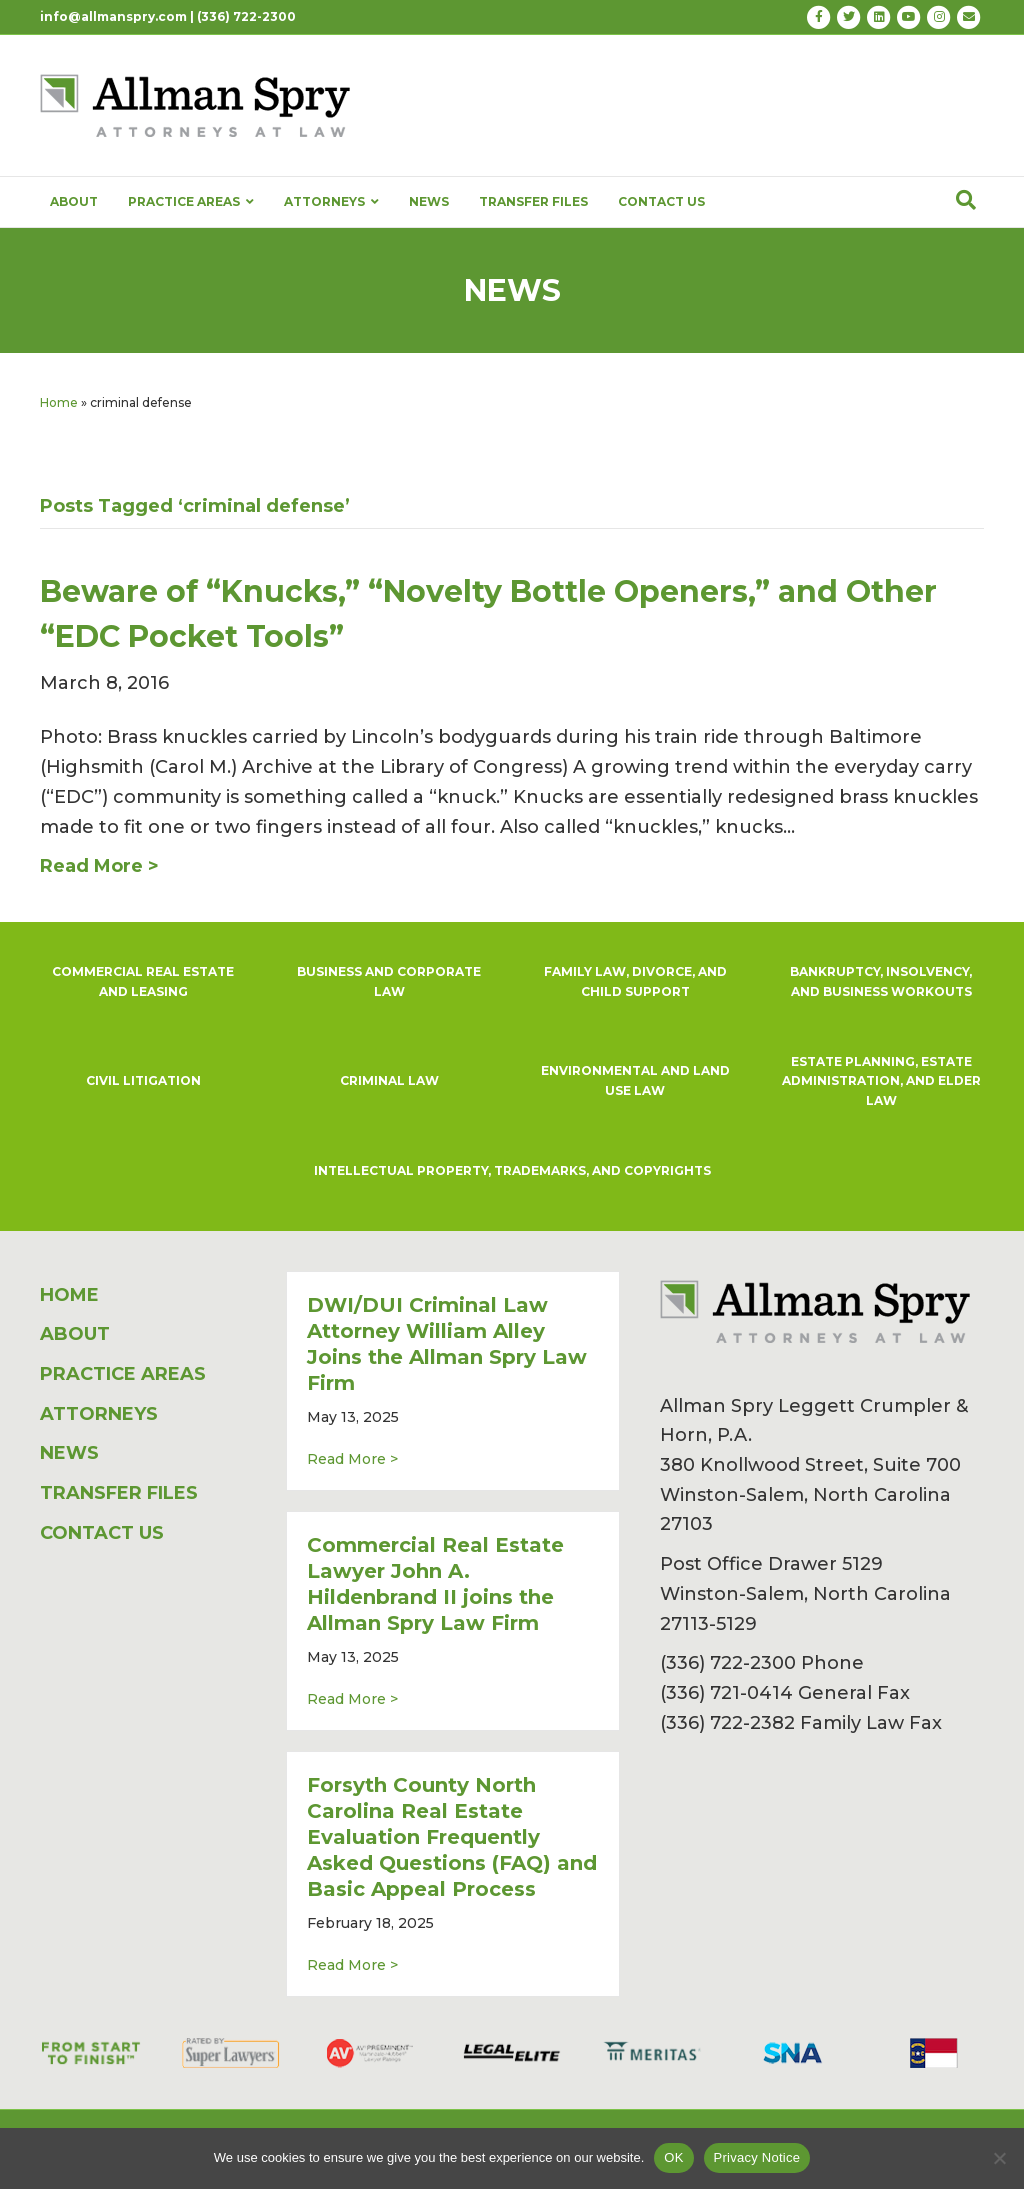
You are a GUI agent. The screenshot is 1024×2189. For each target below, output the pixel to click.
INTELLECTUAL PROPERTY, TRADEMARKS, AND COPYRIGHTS (512, 1170)
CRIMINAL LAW (389, 1080)
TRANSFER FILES (533, 201)
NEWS (429, 201)
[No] (999, 2158)
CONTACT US (661, 201)
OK (673, 2157)
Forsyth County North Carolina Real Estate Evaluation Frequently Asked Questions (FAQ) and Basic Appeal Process (452, 1837)
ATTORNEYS (331, 202)
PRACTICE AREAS (191, 202)
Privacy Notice (757, 2157)
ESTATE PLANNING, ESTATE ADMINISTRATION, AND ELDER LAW (881, 1081)
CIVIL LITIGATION (143, 1080)
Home (59, 402)
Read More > (352, 1458)
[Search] (966, 200)
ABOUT (74, 201)
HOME (69, 1295)
